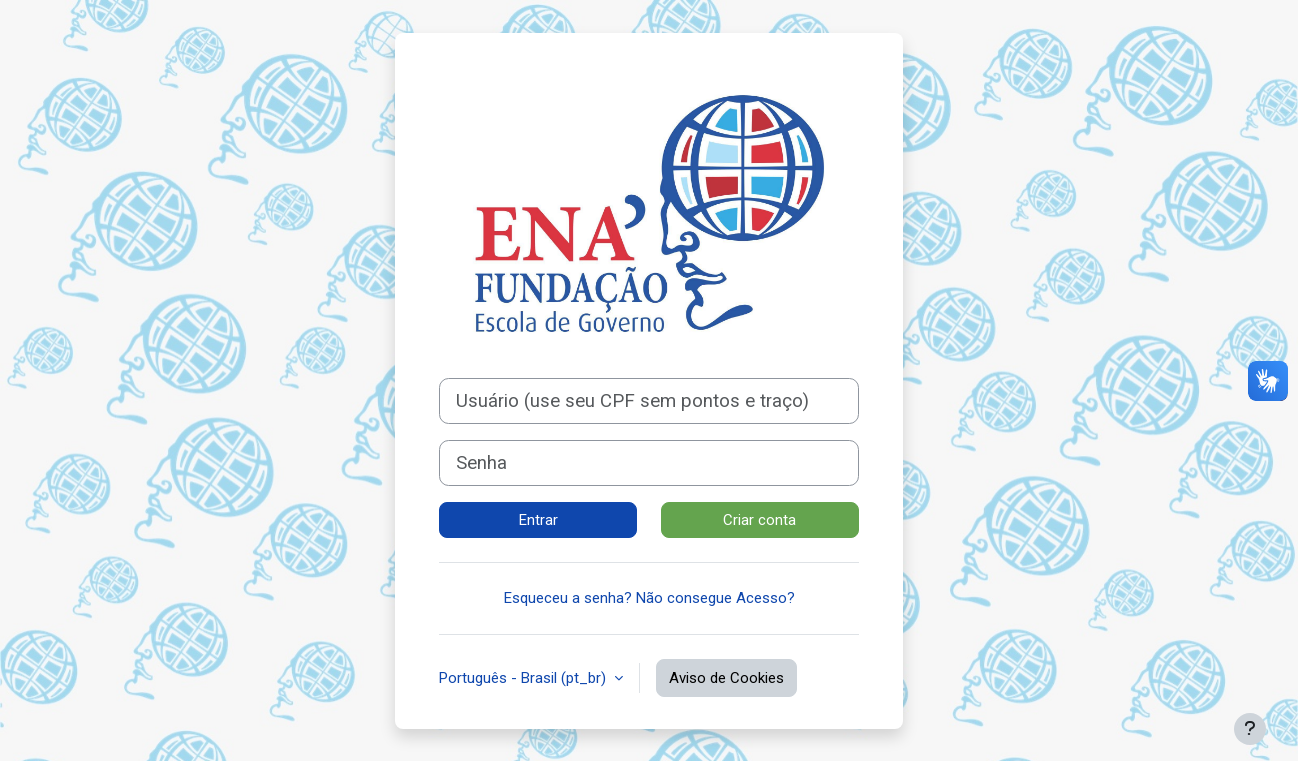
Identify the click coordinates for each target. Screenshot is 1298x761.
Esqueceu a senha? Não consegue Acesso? (649, 598)
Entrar (538, 520)
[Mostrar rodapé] (1250, 729)
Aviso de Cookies (726, 678)
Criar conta (759, 520)
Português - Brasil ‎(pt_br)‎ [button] (524, 678)
